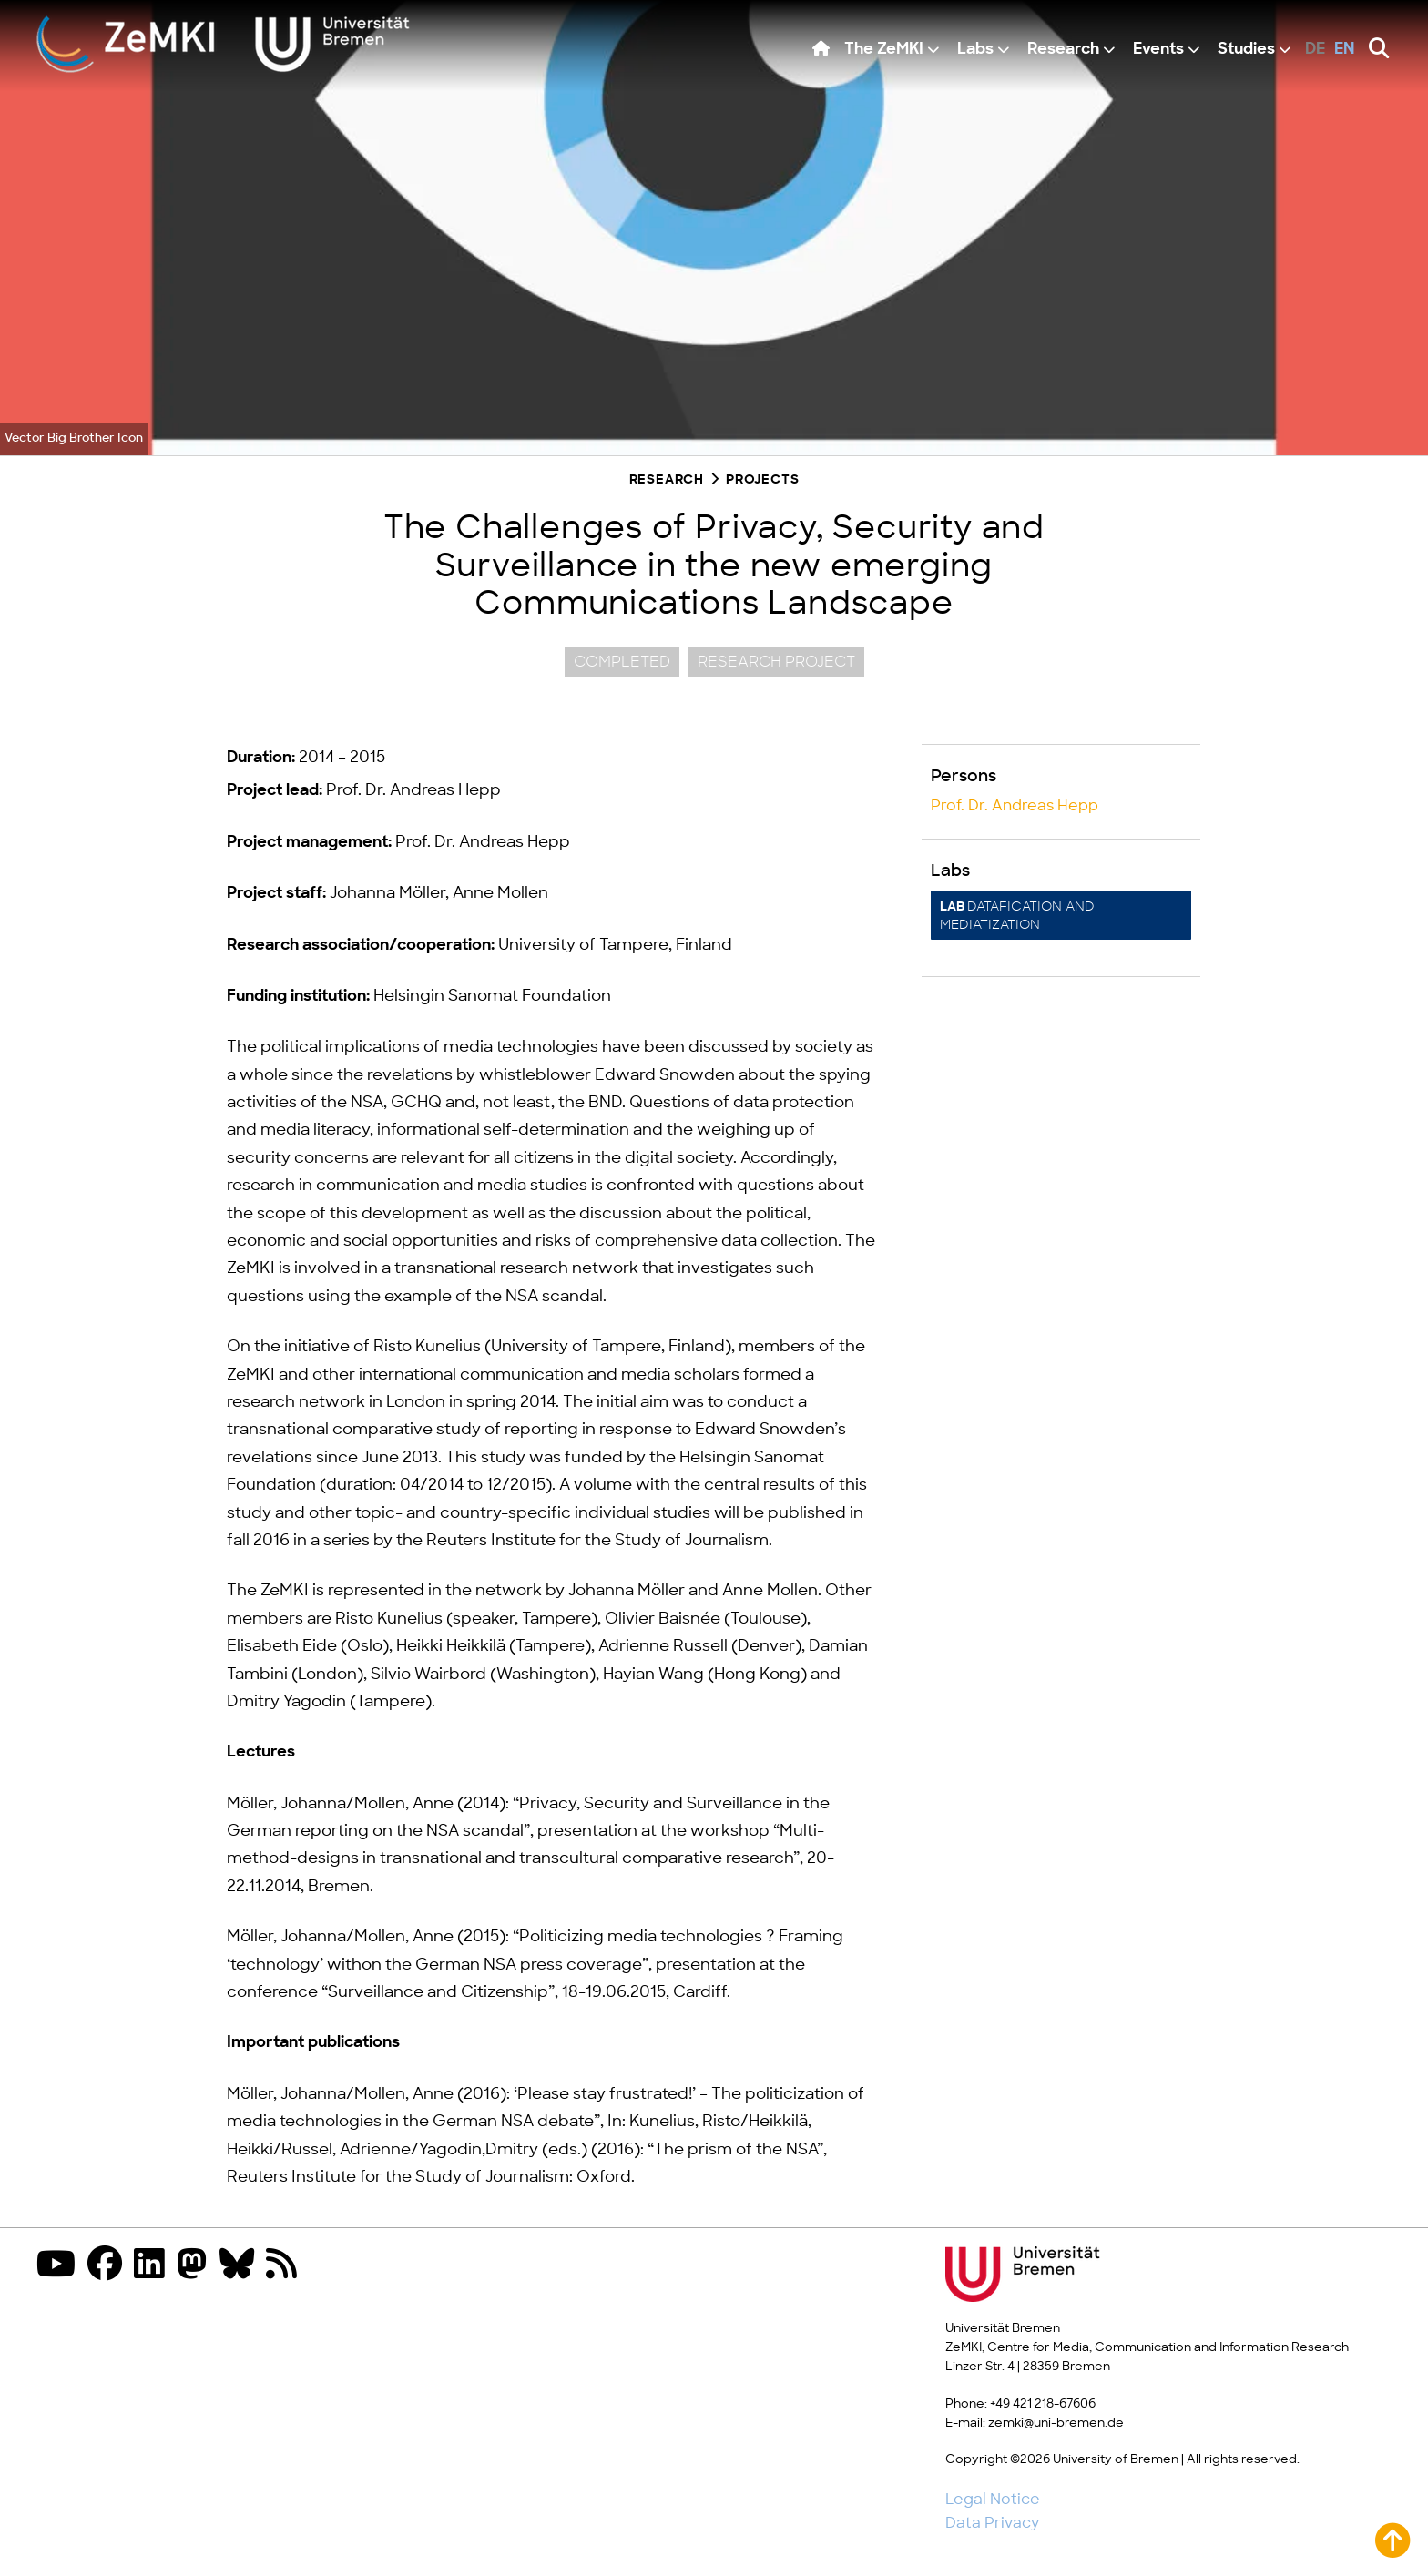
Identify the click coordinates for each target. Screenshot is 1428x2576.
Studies (1246, 49)
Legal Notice (992, 2499)
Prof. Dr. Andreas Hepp (1014, 806)
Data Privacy (992, 2523)
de (1315, 49)
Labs (975, 49)
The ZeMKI (883, 49)
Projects (762, 480)
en (1344, 49)
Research (1063, 49)
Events (1158, 49)
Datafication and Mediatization (1017, 916)
